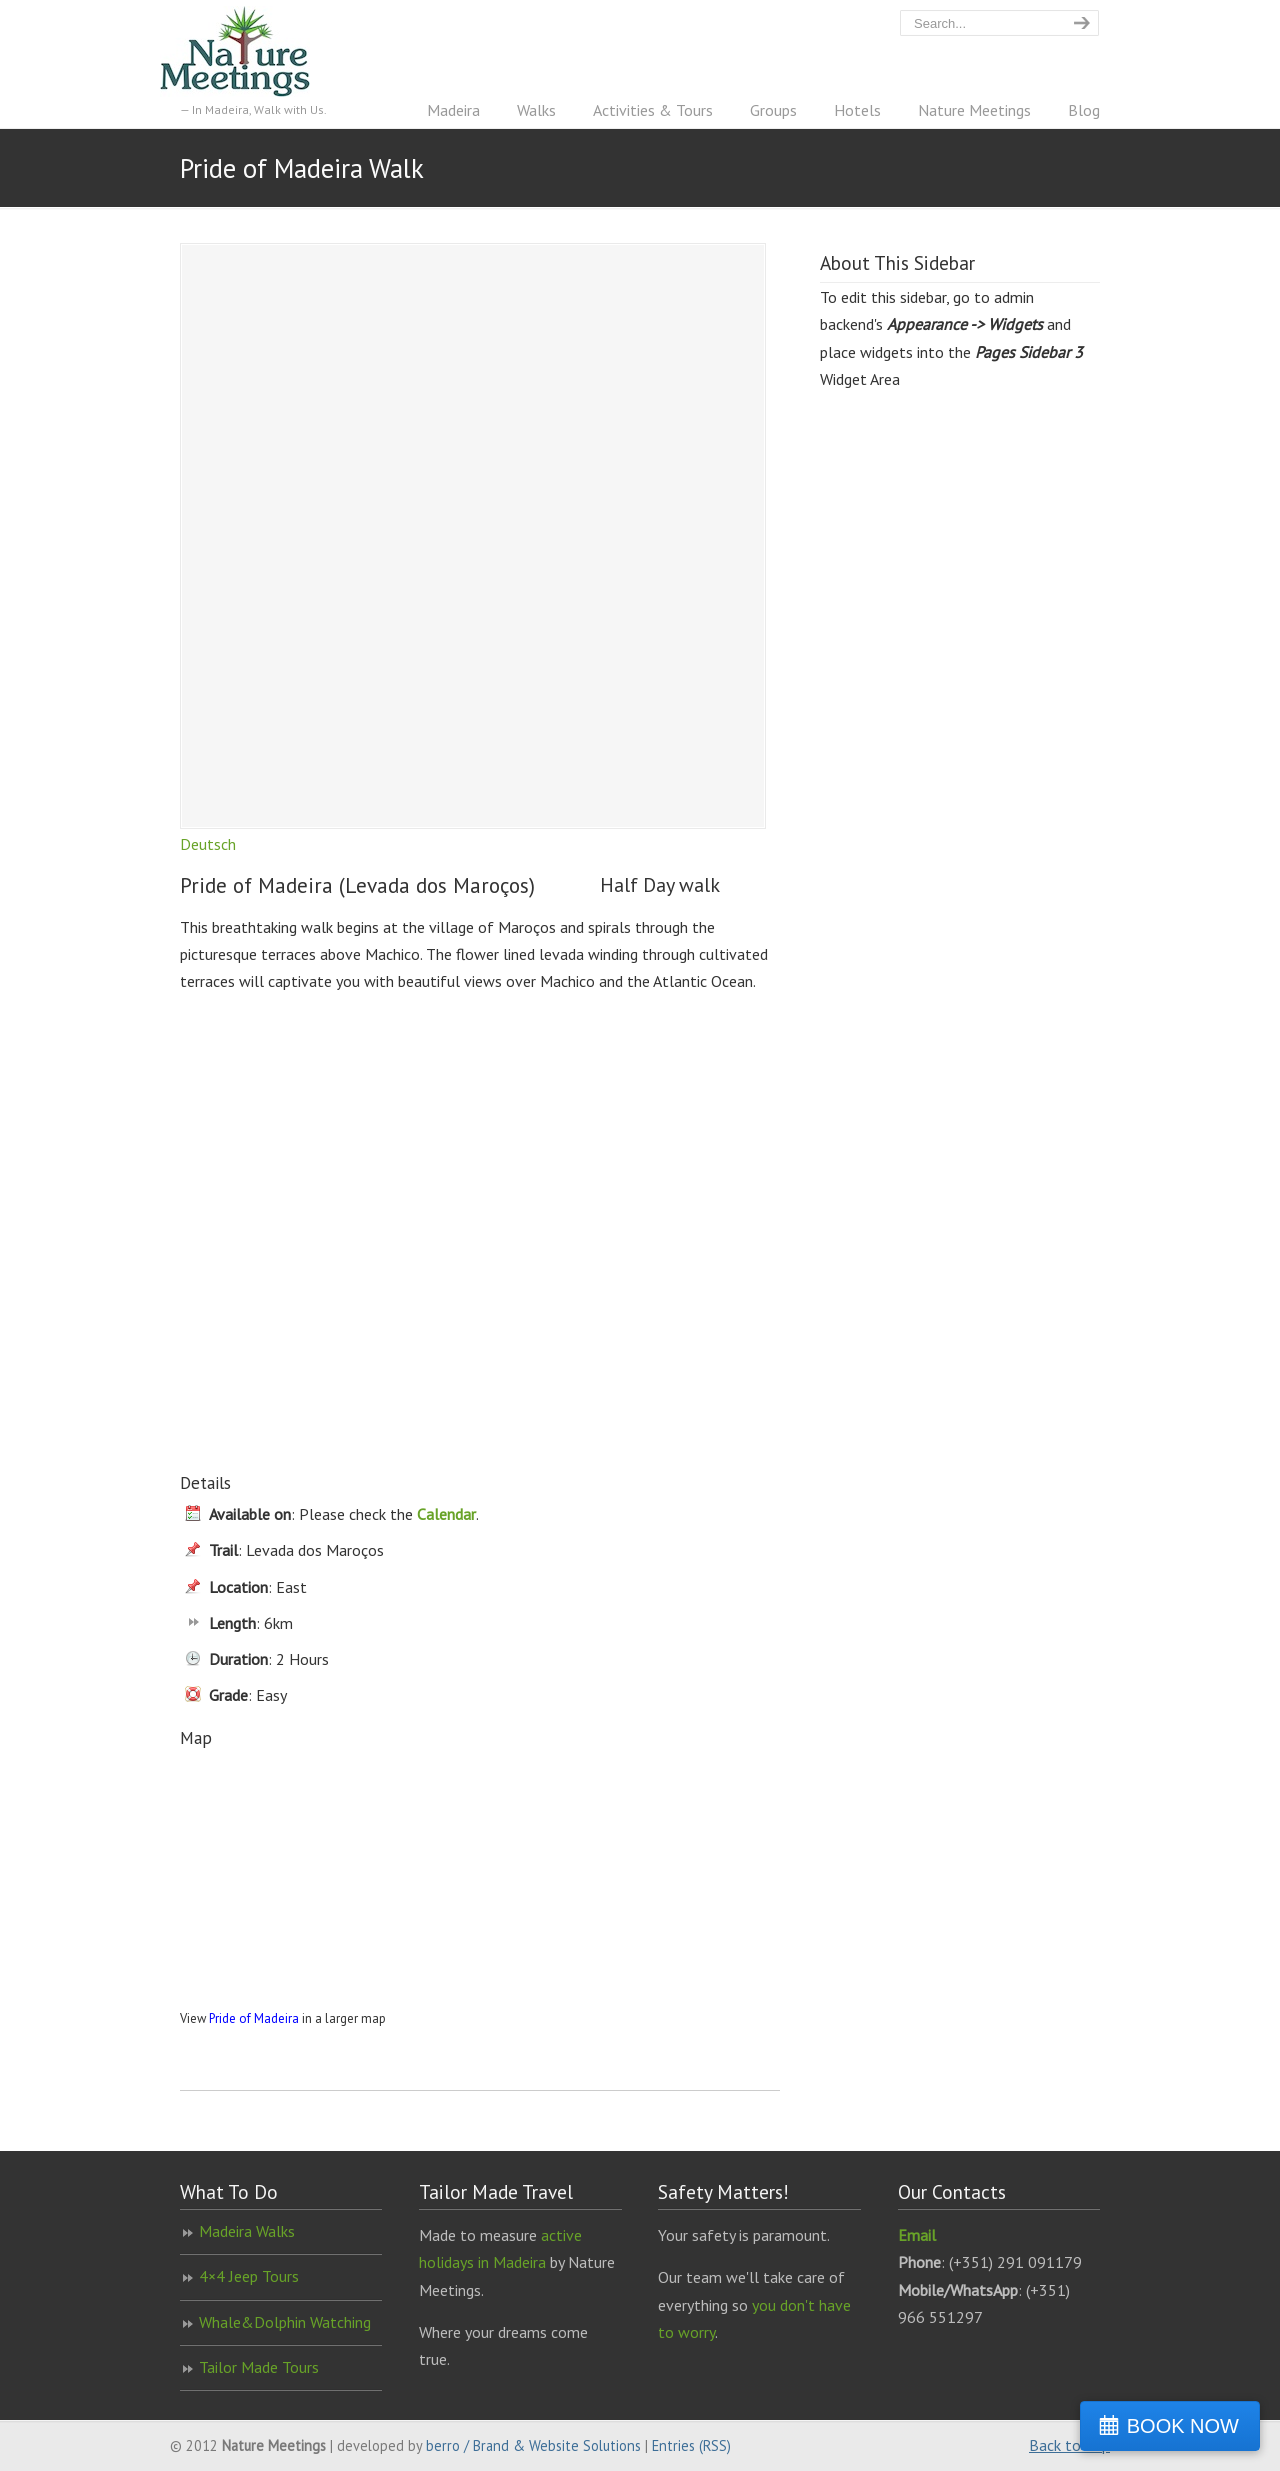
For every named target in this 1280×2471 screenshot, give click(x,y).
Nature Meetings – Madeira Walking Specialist (255, 51)
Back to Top (1069, 2445)
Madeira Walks (247, 2231)
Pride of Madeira (254, 2018)
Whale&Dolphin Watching (285, 2322)
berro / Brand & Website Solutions (533, 2445)
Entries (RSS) (691, 2445)
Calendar (446, 1514)
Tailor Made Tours (259, 2367)
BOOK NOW (1183, 2426)
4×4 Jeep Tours (249, 2276)
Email (917, 2235)
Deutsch (208, 844)
